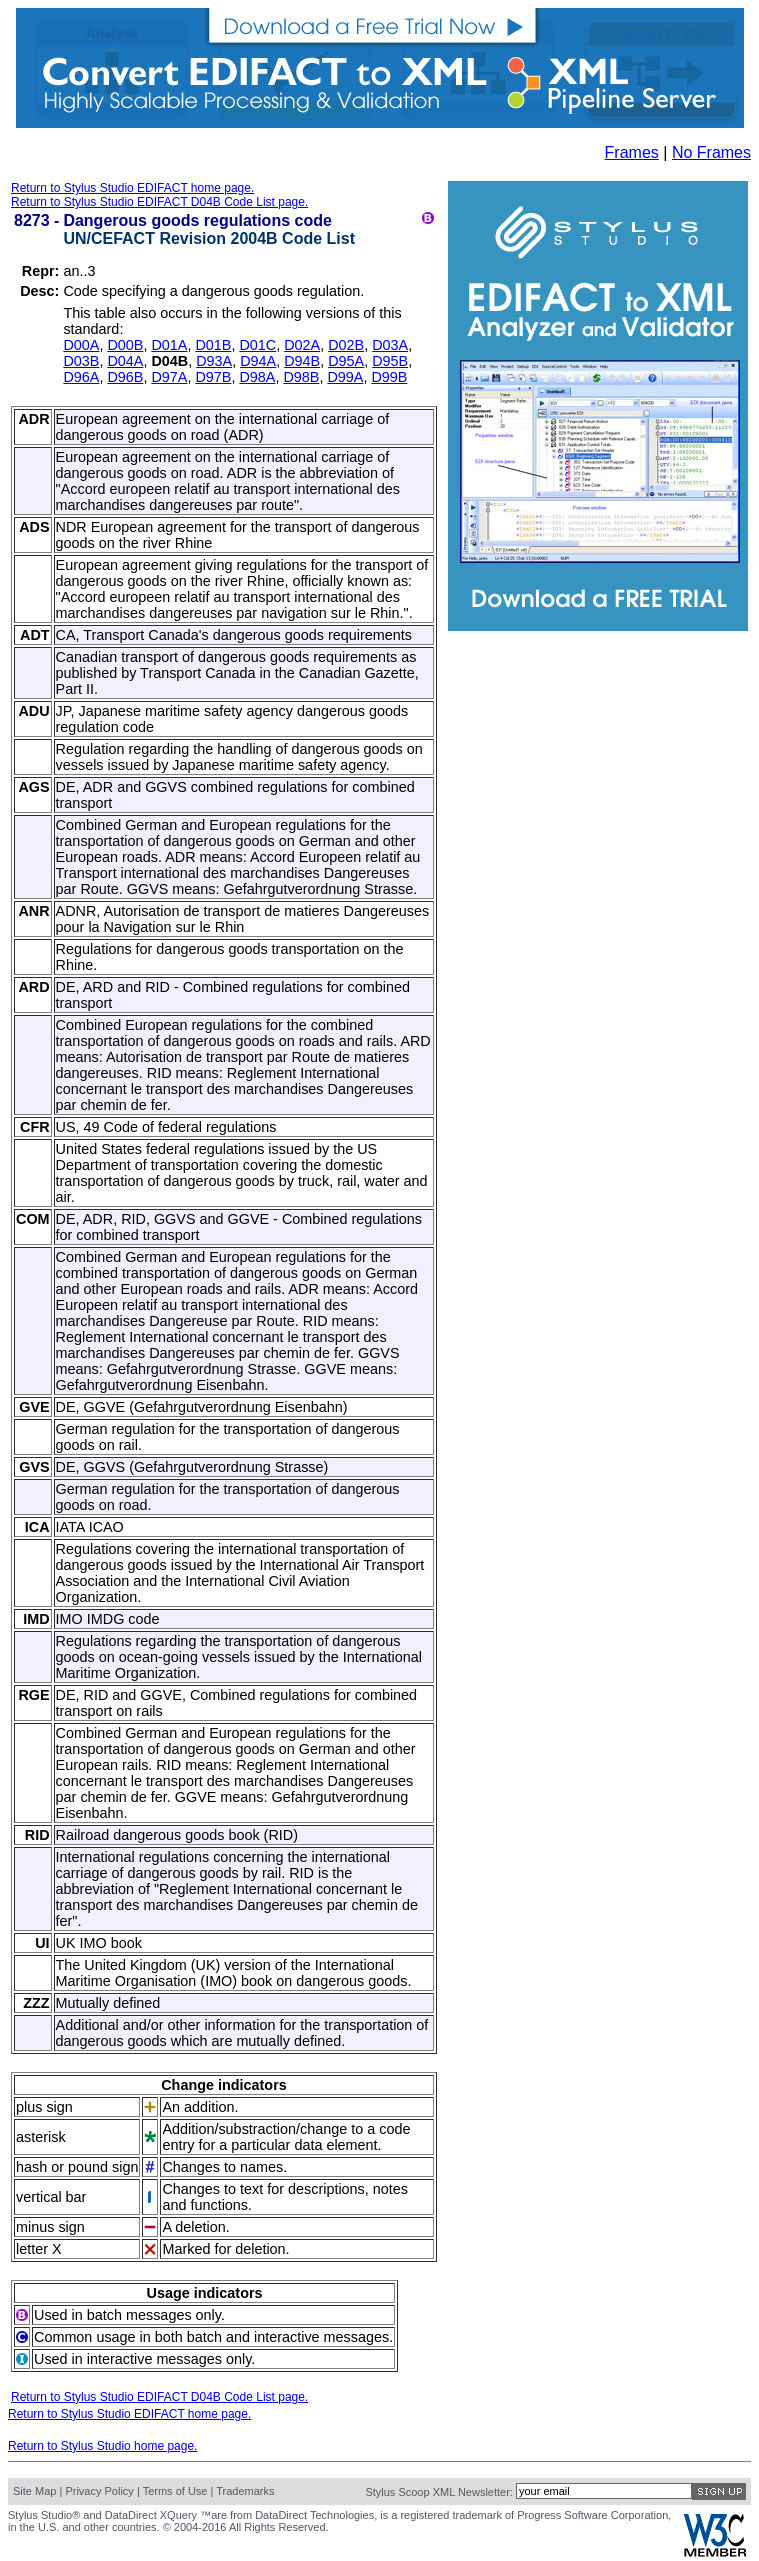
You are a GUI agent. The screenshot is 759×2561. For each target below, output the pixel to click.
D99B (389, 377)
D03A (390, 345)
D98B (301, 377)
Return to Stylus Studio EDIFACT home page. (132, 188)
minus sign (50, 2227)
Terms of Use (175, 2491)
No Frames (711, 152)
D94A (258, 361)
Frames (632, 152)
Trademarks (245, 2491)
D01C (257, 345)
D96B (125, 377)
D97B (213, 377)
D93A (214, 361)
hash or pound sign (77, 2167)
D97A (169, 377)
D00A (81, 345)
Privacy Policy (99, 2491)
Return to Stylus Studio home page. (102, 2446)
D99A (345, 377)
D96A (81, 377)
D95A (346, 361)
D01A (169, 345)
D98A (257, 377)
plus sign (44, 2107)
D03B (81, 361)
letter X (39, 2249)
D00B (125, 345)
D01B (213, 345)
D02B (346, 345)
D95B (390, 361)
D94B (302, 361)
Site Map (34, 2491)
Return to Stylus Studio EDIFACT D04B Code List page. (159, 202)
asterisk (41, 2137)
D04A (125, 361)
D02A (302, 345)
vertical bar (51, 2197)
